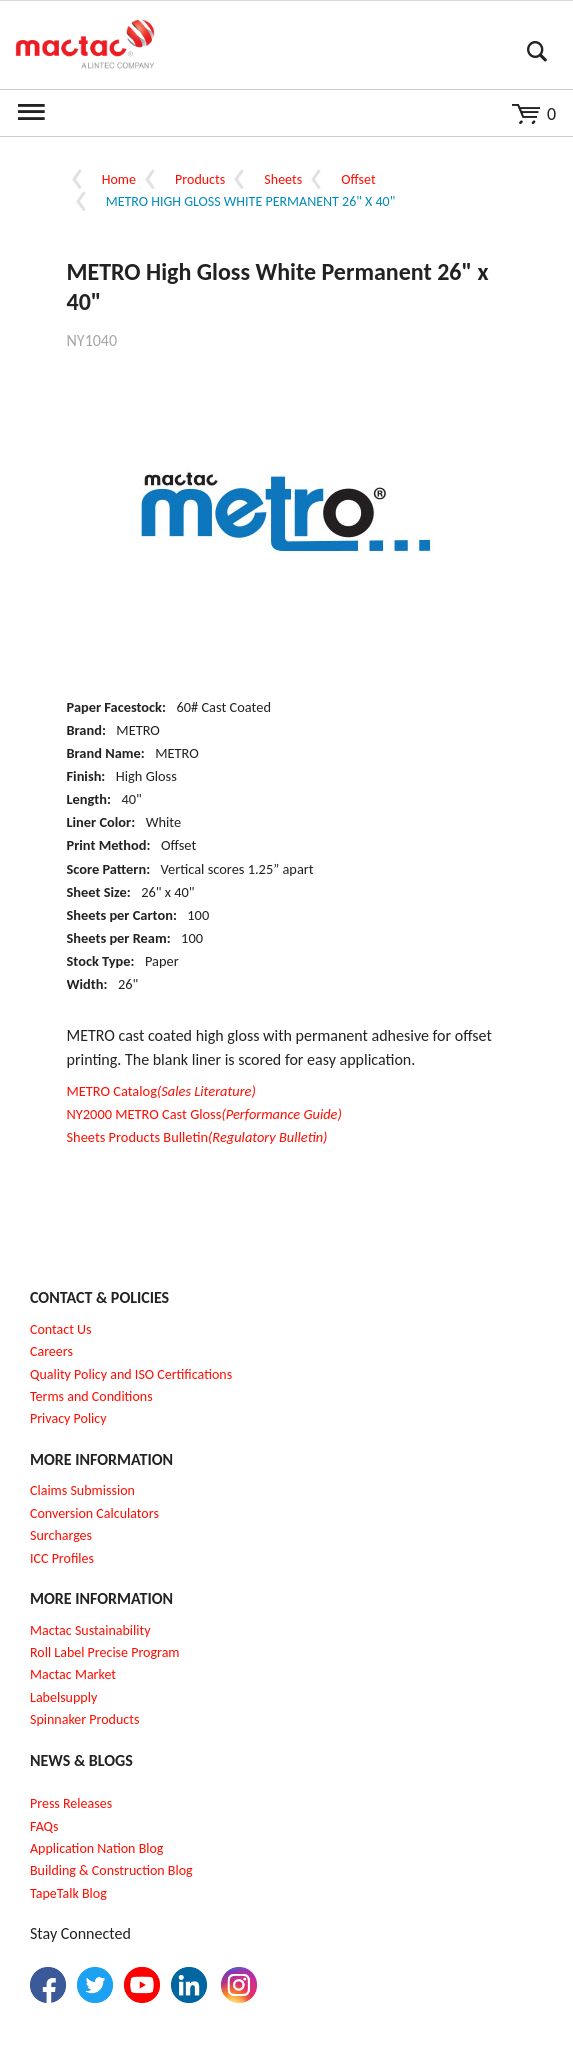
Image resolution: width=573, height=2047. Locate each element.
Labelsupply (63, 1697)
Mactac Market (73, 1674)
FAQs (44, 1826)
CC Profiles (64, 1558)
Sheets (283, 179)
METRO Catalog (161, 1091)
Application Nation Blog (96, 1848)
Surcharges (61, 1535)
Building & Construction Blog (111, 1870)
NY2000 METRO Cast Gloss (204, 1114)
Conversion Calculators (94, 1513)
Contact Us (61, 1329)
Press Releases (71, 1803)
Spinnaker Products (84, 1719)
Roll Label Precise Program (105, 1652)
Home (119, 179)
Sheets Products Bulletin (197, 1137)
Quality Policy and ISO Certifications (131, 1374)
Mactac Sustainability (90, 1630)
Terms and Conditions (91, 1396)
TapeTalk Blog (68, 1893)
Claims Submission (82, 1490)
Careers (51, 1351)
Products (200, 179)
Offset (358, 179)
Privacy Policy (68, 1418)
